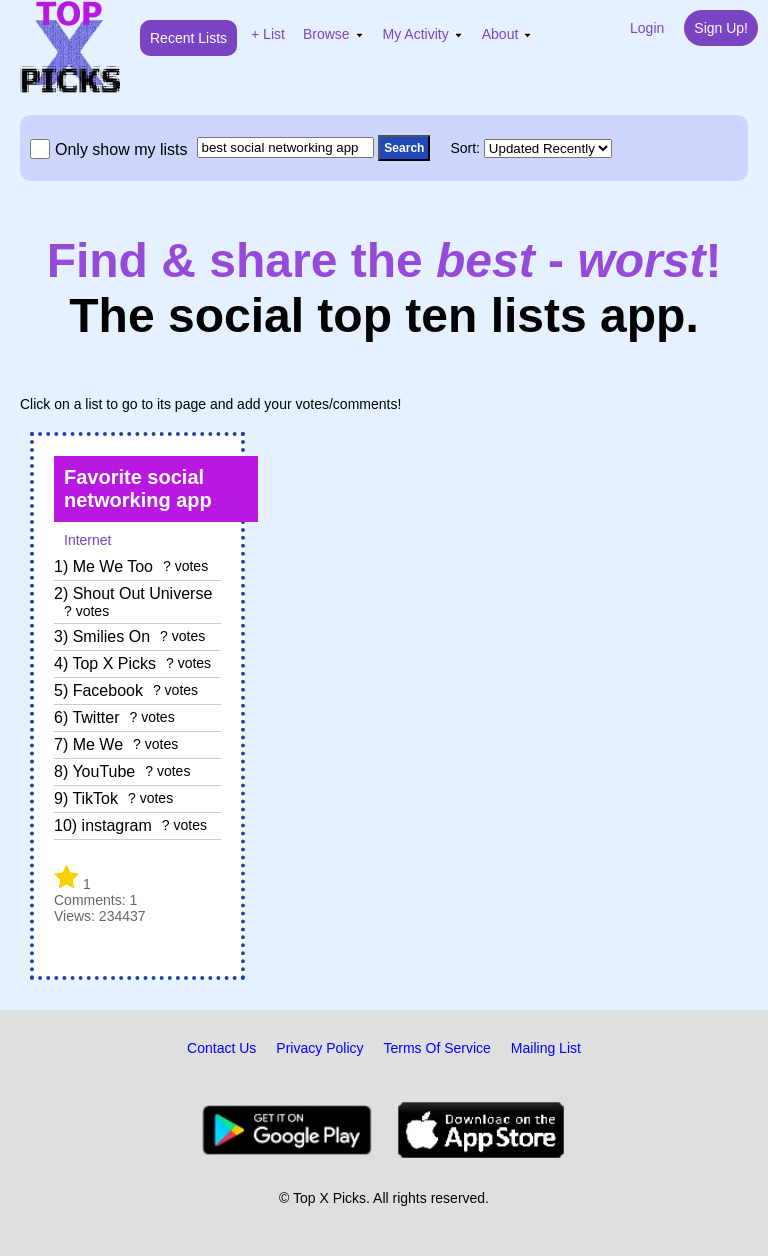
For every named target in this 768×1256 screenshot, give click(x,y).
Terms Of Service (437, 1048)
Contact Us (221, 1048)
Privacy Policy (319, 1048)
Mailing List (546, 1048)
